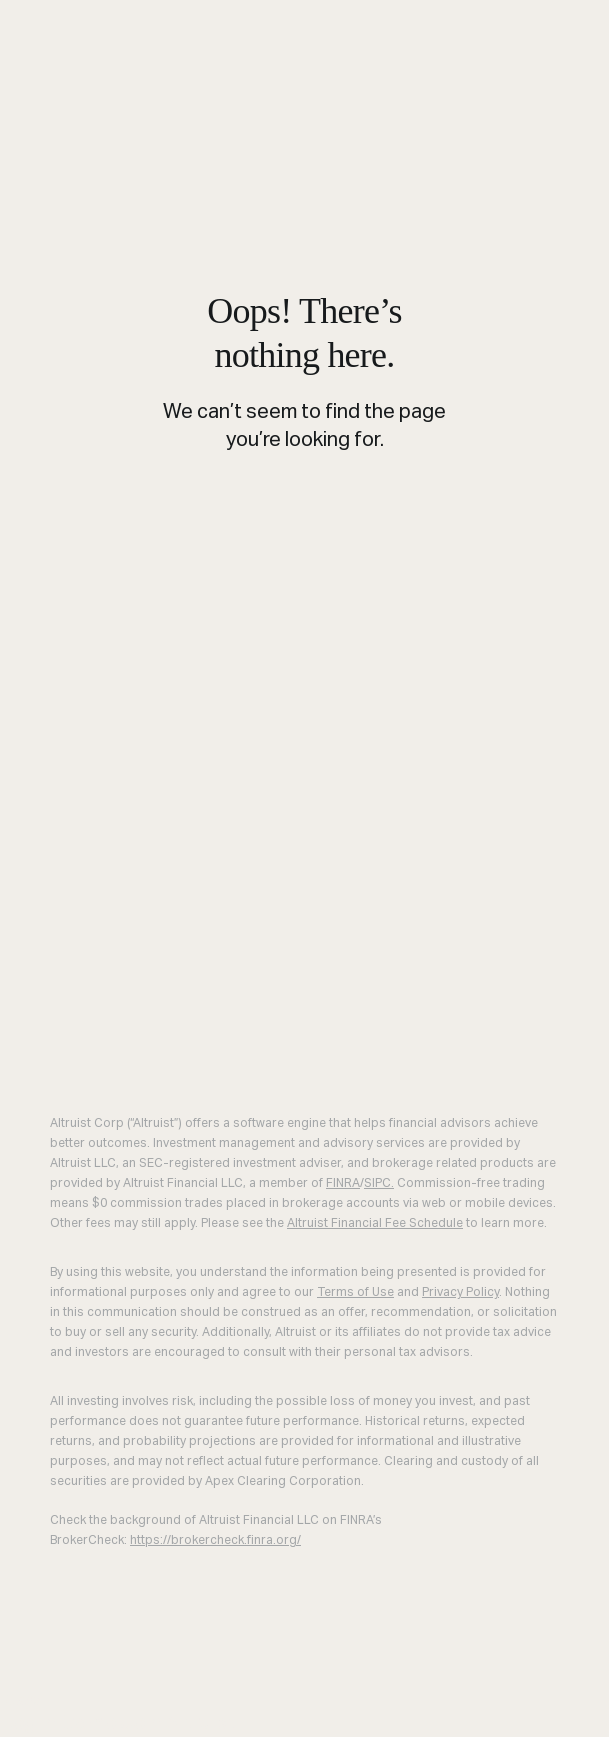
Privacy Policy (460, 1293)
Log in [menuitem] (28, 1723)
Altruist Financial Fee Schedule (375, 1224)
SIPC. (379, 1184)
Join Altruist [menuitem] (177, 1723)
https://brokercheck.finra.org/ (215, 1541)
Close (22, 1699)
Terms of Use (355, 1293)
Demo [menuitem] (88, 1723)
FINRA (343, 1184)
